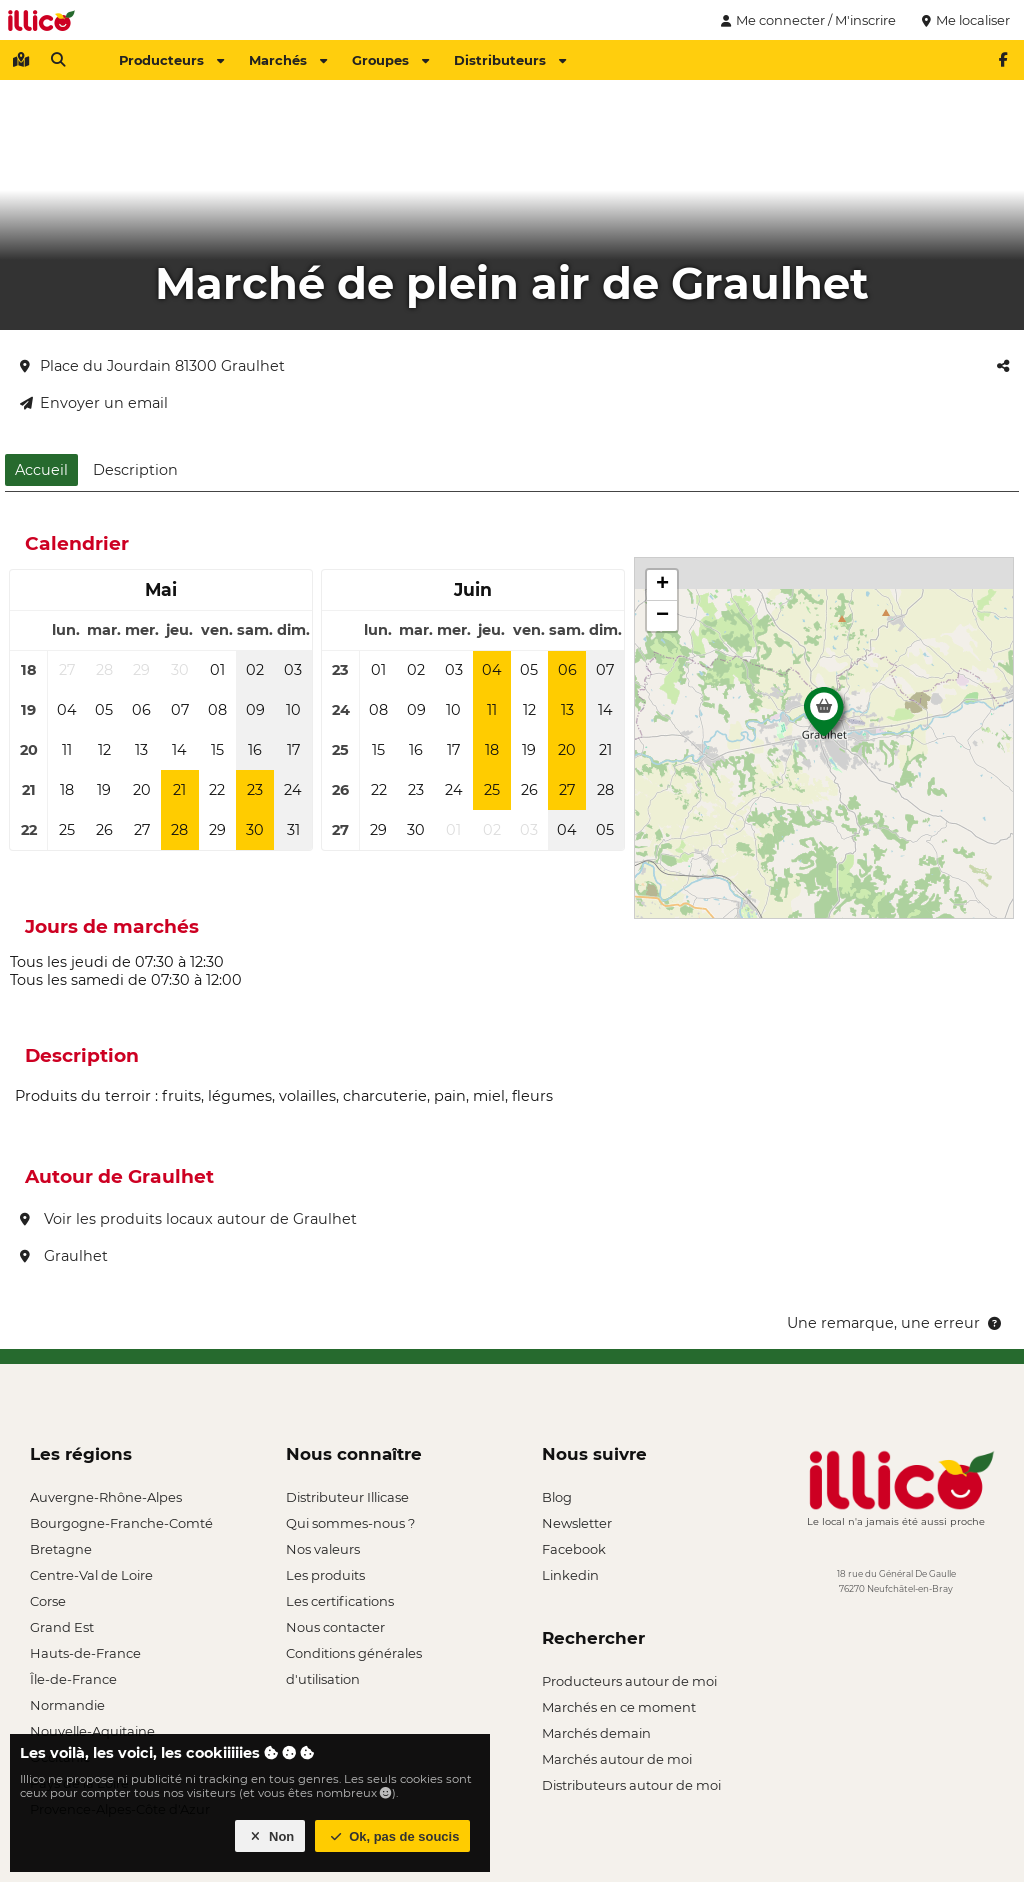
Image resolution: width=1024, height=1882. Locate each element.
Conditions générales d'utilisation (354, 1655)
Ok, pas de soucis (393, 1836)
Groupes (390, 60)
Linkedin (570, 1575)
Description (135, 470)
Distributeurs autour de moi (631, 1785)
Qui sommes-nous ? (350, 1523)
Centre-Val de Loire (91, 1575)
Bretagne (61, 1549)
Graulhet (64, 1256)
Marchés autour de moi (617, 1759)
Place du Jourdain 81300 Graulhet (152, 366)
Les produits (325, 1575)
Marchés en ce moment (619, 1707)
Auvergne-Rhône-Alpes (106, 1497)
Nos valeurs (323, 1549)
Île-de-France (73, 1679)
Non (270, 1836)
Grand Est (62, 1627)
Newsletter (577, 1523)
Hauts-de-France (85, 1653)
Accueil (41, 470)
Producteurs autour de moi (629, 1681)
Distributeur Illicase (347, 1497)
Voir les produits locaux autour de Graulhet (188, 1219)
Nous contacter (335, 1627)
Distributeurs (510, 60)
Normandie (67, 1705)
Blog (557, 1497)
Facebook (574, 1549)
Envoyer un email (94, 403)
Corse (48, 1601)
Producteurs (171, 60)
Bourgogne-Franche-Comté (121, 1523)
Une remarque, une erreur (895, 1323)
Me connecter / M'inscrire (806, 20)
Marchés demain (596, 1733)
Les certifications (340, 1601)
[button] (824, 717)
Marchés (288, 60)
